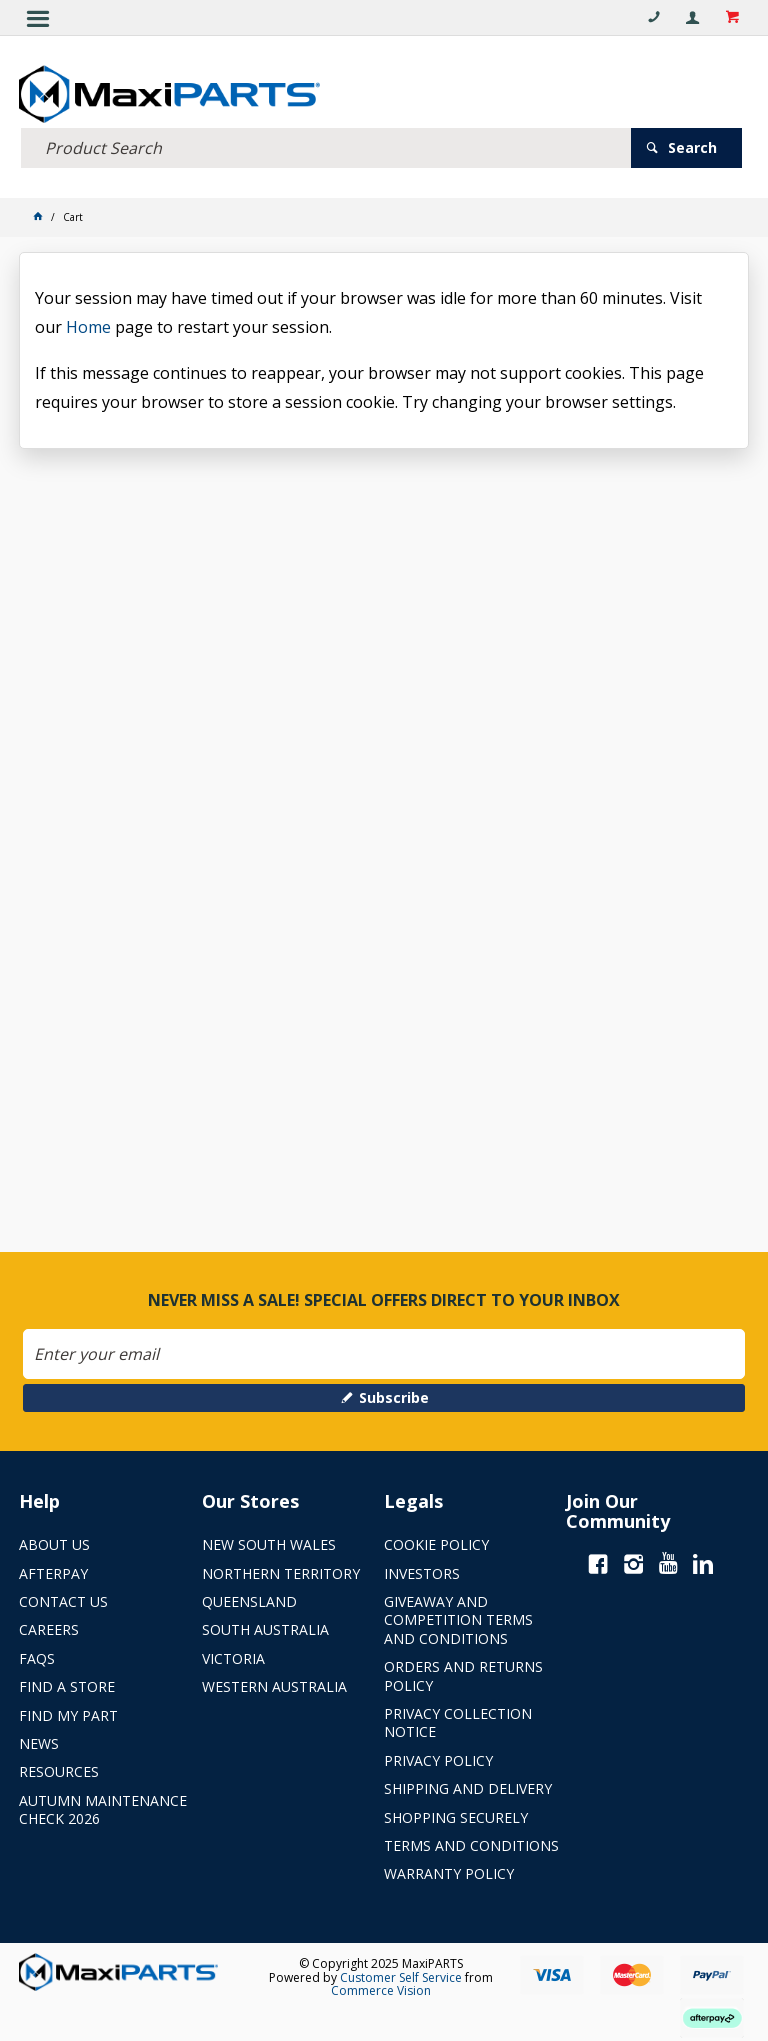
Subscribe (394, 1397)
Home (88, 327)
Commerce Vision (381, 1990)
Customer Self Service (401, 1976)
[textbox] (326, 147)
